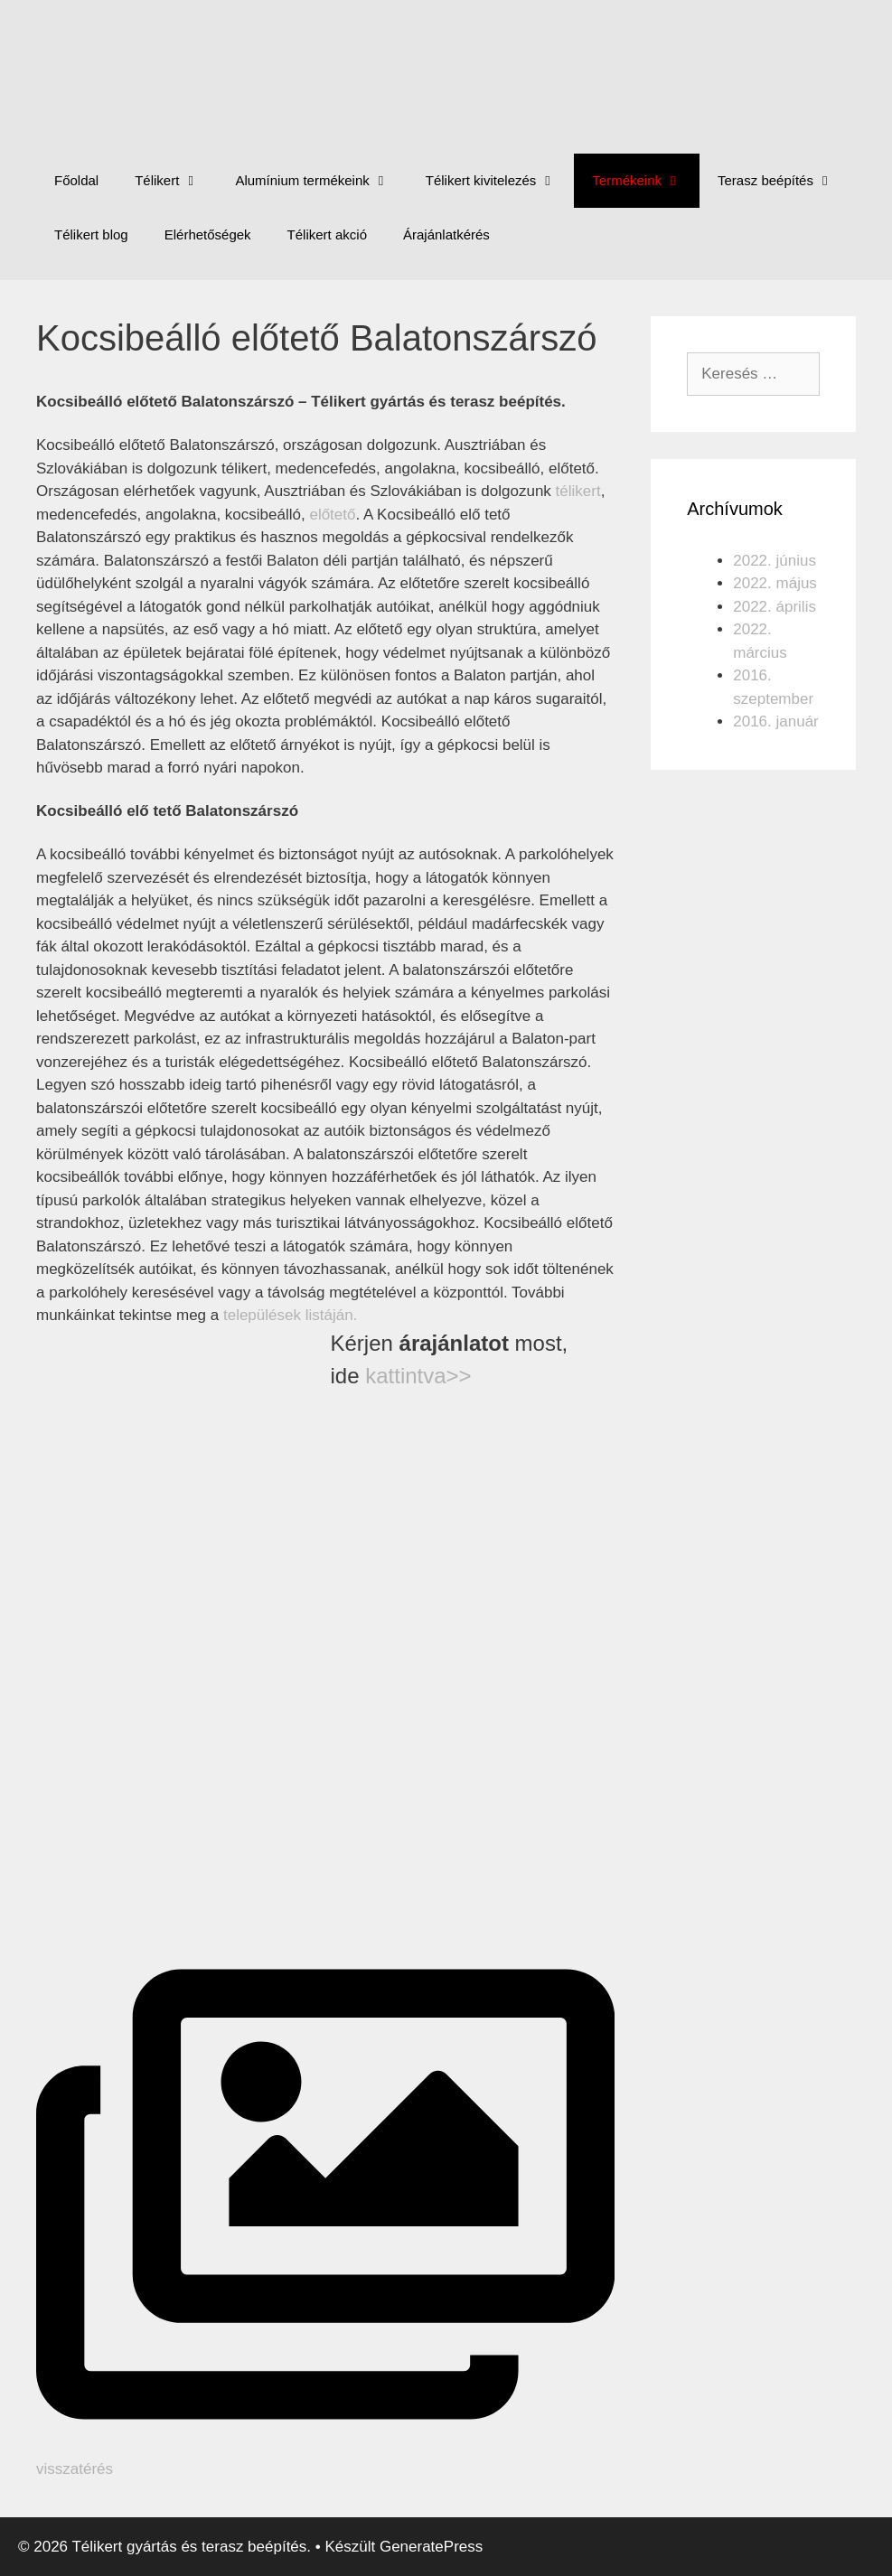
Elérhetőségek (207, 234)
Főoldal (76, 180)
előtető (332, 514)
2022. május (775, 583)
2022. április (774, 606)
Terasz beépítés (784, 181)
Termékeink (646, 181)
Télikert (176, 181)
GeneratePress (431, 2546)
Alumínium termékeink (321, 181)
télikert (578, 491)
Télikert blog (91, 234)
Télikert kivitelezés (500, 181)
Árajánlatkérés (446, 234)
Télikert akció (327, 234)
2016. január (776, 721)
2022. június (774, 560)
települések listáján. (290, 1315)
